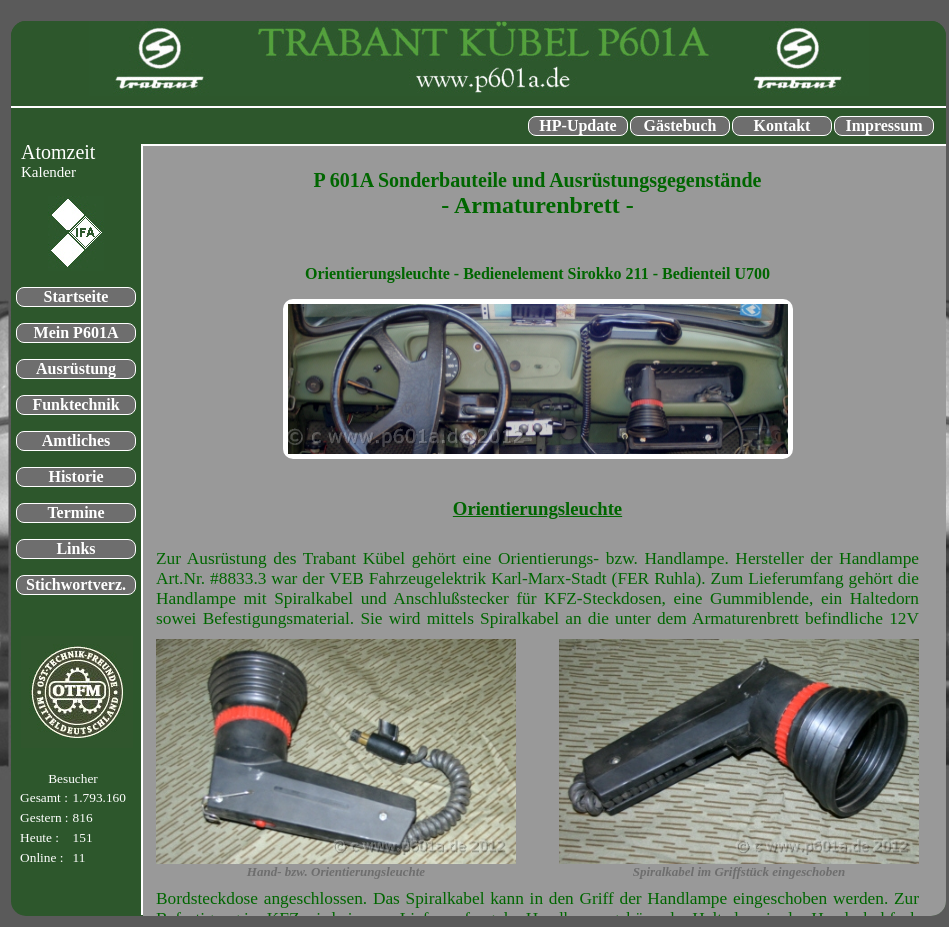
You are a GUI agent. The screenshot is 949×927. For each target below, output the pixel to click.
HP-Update (577, 125)
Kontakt (782, 125)
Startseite (76, 296)
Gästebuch (680, 125)
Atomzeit (58, 152)
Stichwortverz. (76, 584)
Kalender (48, 172)
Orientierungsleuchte (537, 508)
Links (75, 548)
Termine (75, 512)
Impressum (883, 125)
